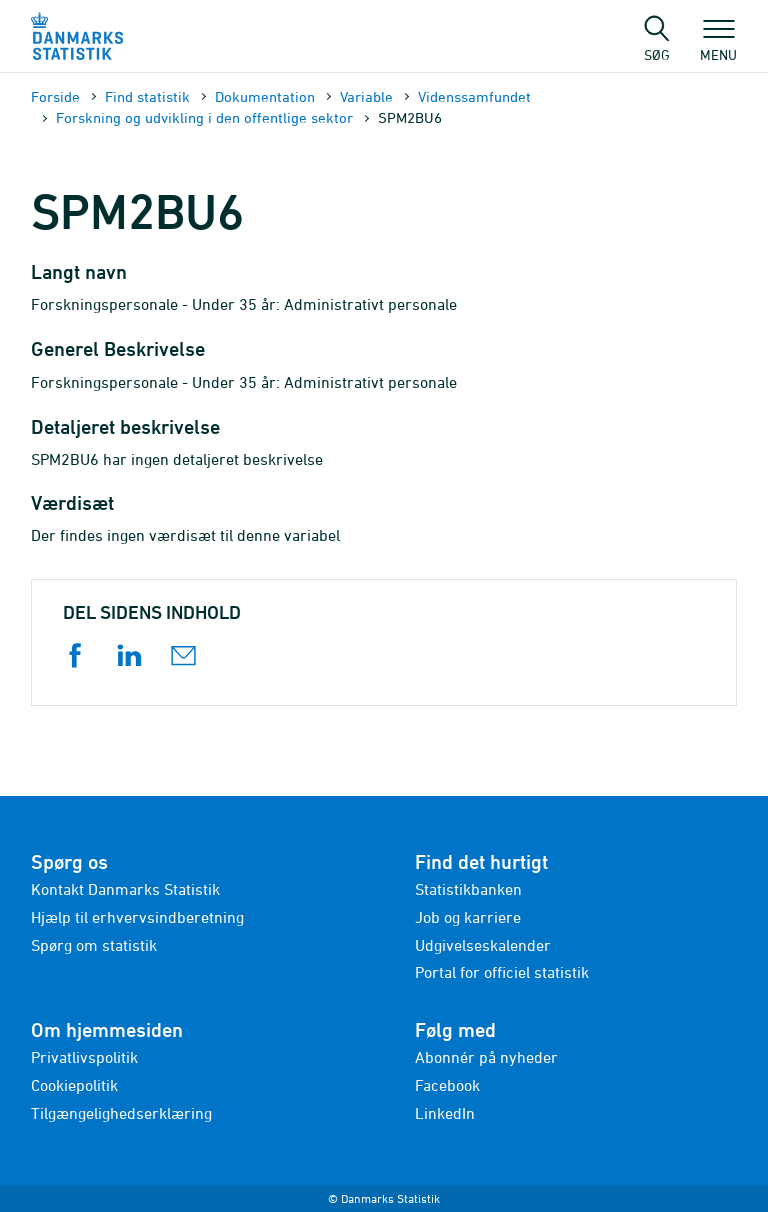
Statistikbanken (468, 889)
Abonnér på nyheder (486, 1057)
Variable (366, 96)
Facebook (447, 1085)
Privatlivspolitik (84, 1057)
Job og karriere (468, 917)
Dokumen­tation (265, 96)
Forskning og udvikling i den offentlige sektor (204, 117)
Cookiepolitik (74, 1085)
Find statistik (147, 96)
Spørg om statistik (94, 945)
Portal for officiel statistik (502, 972)
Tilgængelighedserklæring (121, 1113)
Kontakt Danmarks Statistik (125, 889)
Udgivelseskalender (483, 945)
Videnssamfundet (474, 96)
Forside (55, 96)
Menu (718, 45)
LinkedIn (445, 1113)
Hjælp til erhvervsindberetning (137, 917)
